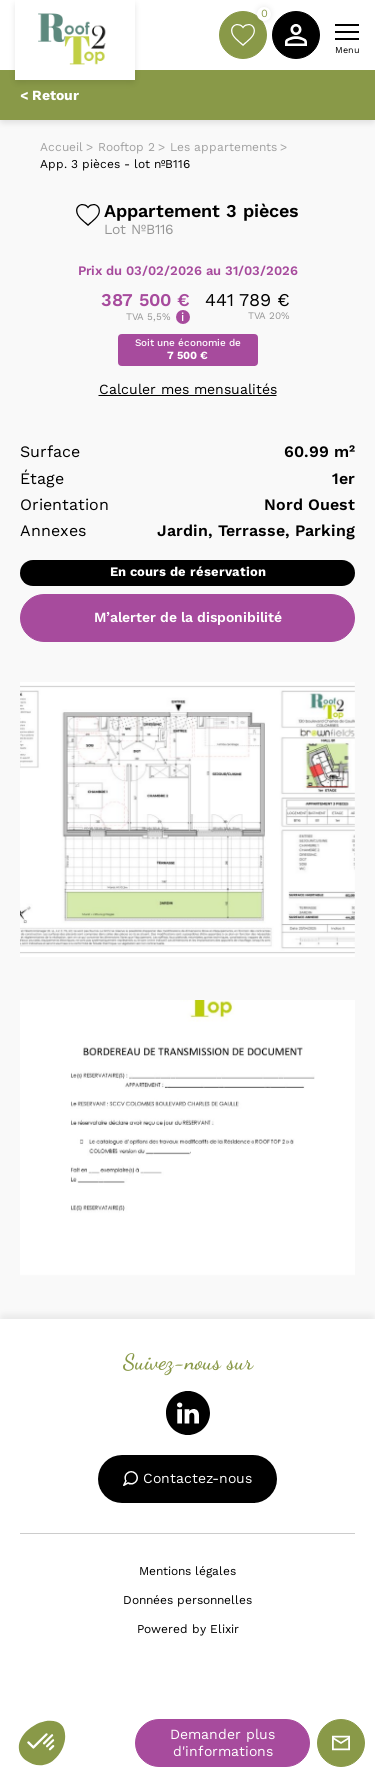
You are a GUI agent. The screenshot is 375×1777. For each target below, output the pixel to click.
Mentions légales (187, 1571)
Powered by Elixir (188, 1629)
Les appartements (223, 147)
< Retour (49, 95)
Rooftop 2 (126, 147)
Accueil (61, 147)
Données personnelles (187, 1600)
